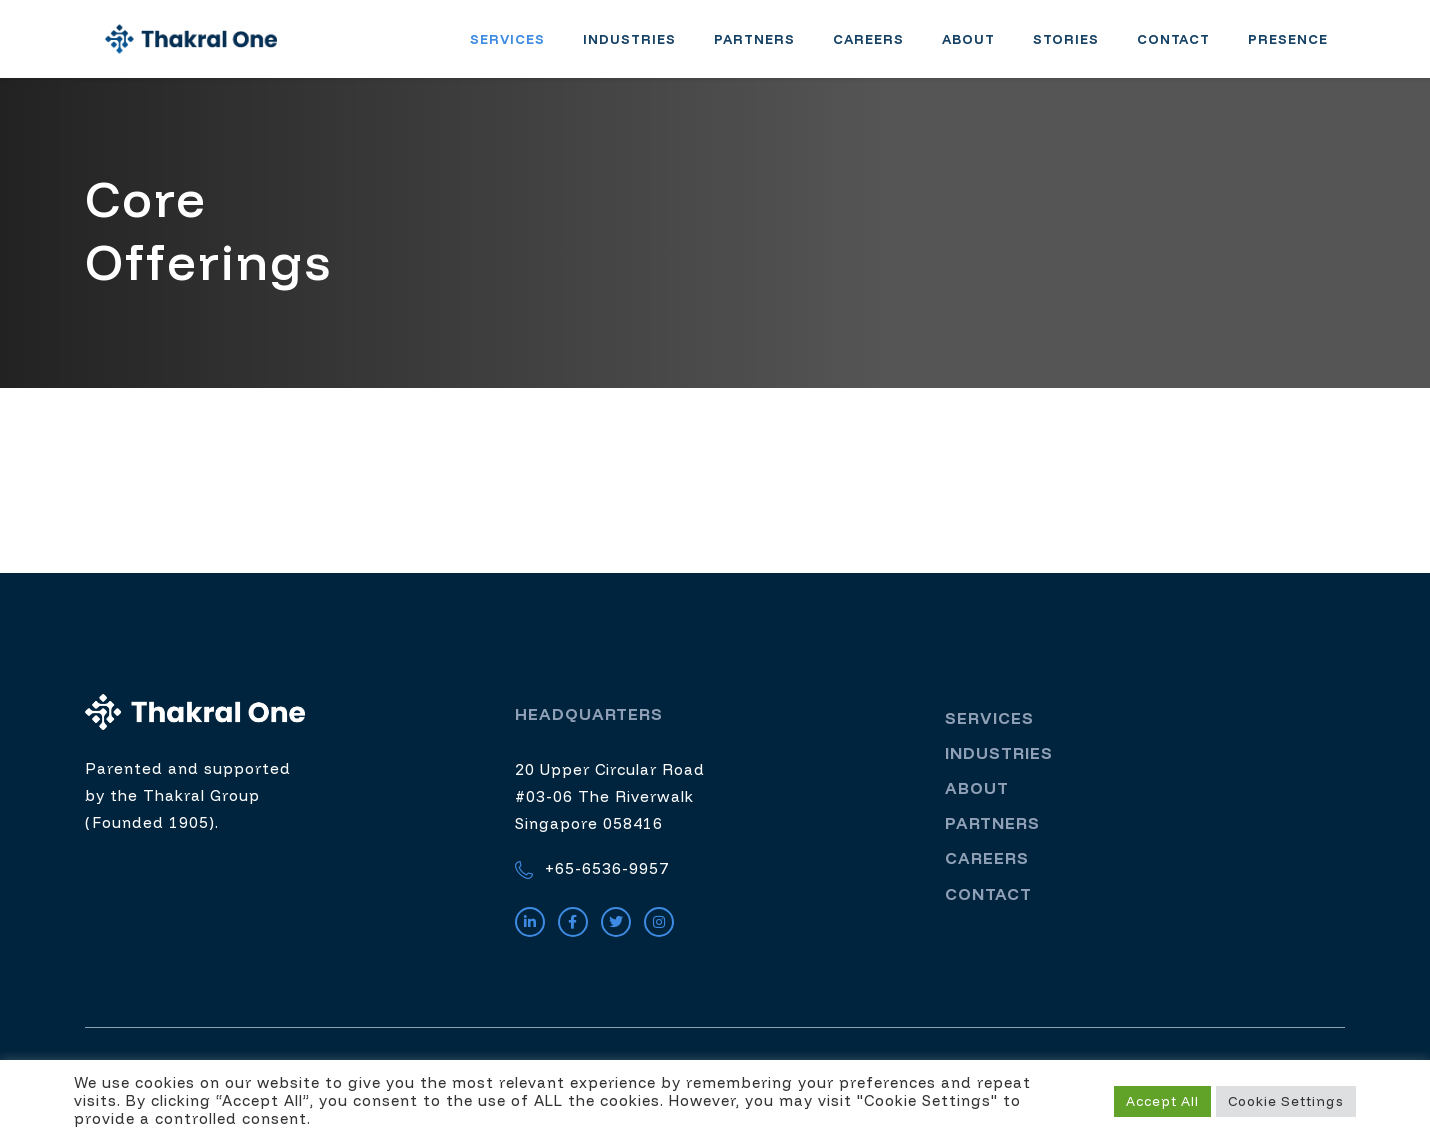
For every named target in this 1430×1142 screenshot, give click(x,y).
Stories (1083, 48)
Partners (771, 48)
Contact (1190, 48)
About (985, 48)
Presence (1305, 48)
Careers (885, 48)
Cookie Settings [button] (1286, 1101)
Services (524, 48)
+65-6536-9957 (592, 887)
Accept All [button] (1162, 1101)
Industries (646, 48)
